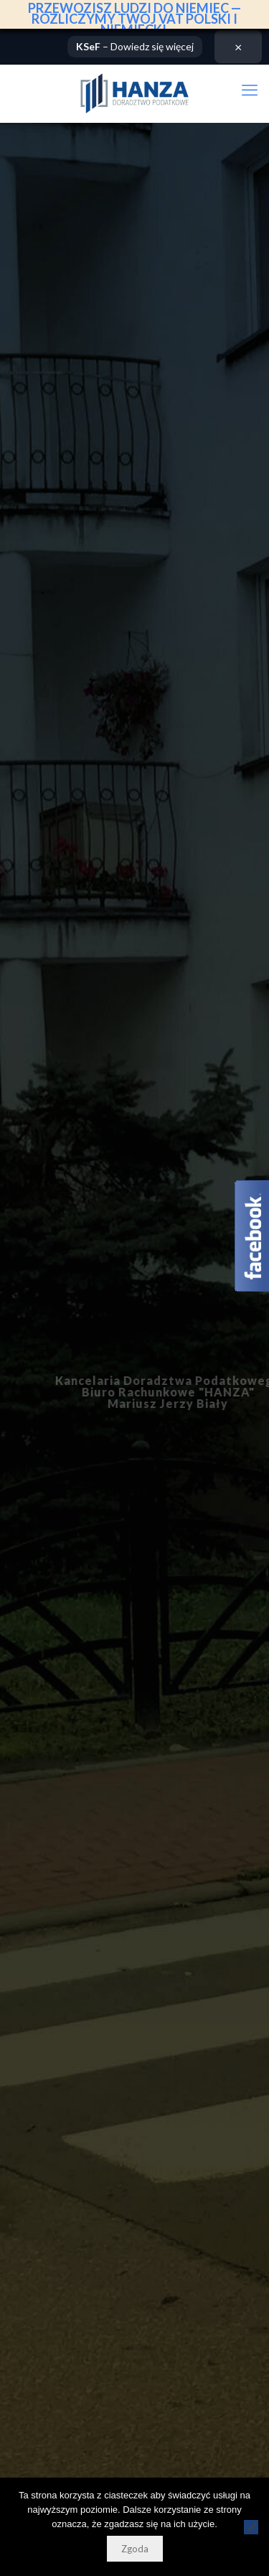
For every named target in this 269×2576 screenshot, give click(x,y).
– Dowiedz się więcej (135, 45)
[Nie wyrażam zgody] (251, 2527)
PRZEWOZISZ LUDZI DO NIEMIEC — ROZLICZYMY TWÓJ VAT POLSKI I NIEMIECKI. (134, 18)
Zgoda (134, 2548)
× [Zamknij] (238, 45)
